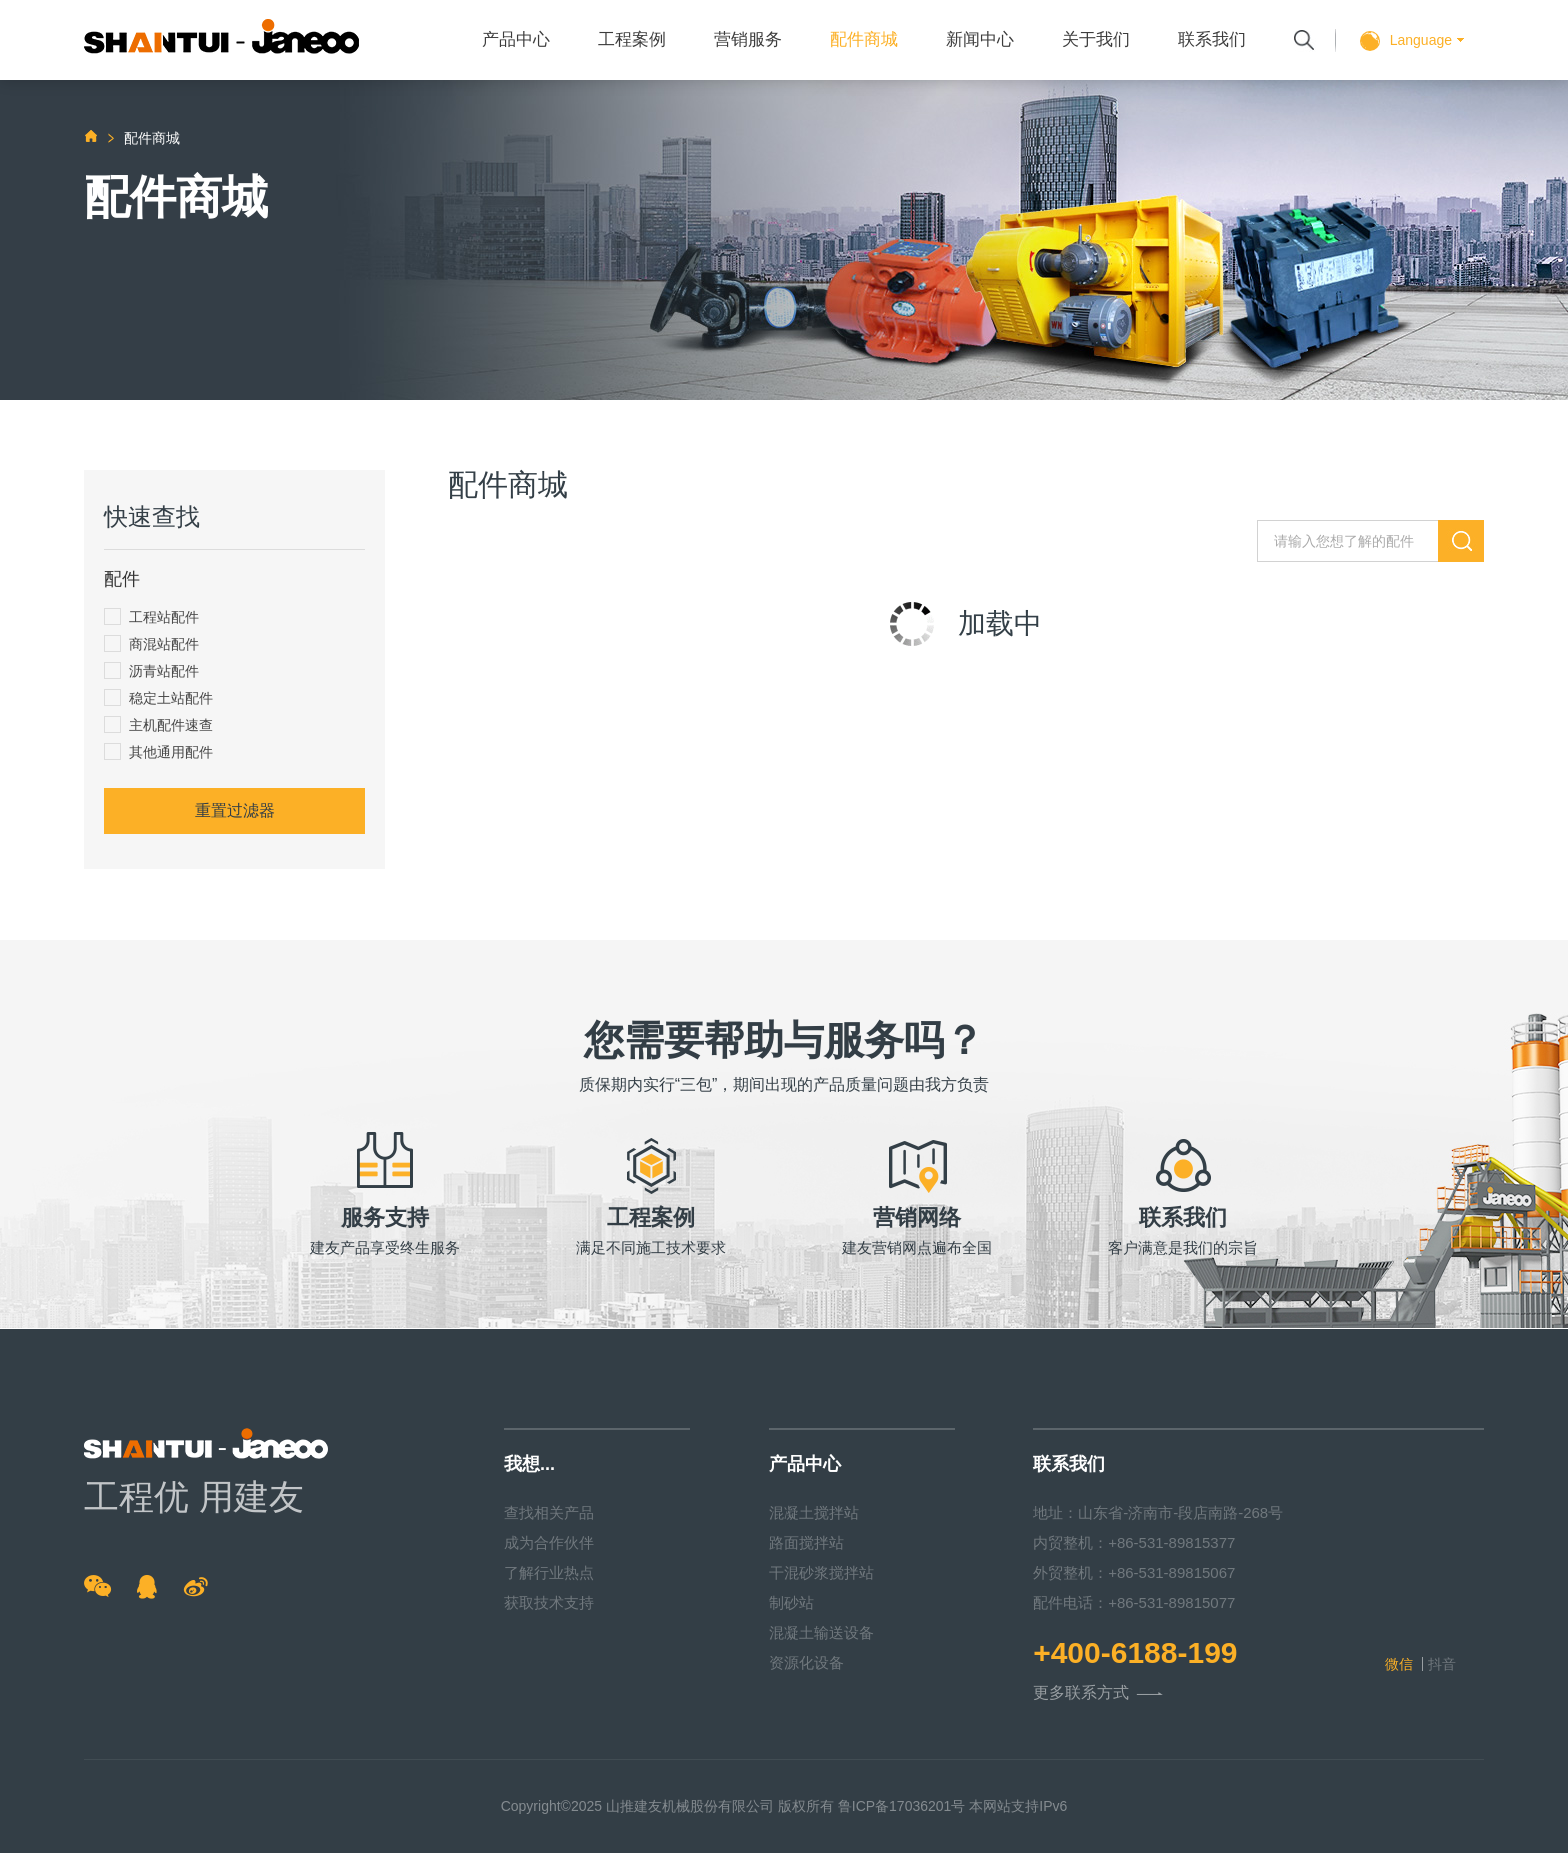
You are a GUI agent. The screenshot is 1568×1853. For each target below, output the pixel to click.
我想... (529, 1464)
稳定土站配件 (158, 697)
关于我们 (1096, 39)
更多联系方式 (1098, 1694)
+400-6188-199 (1135, 1653)
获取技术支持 (549, 1602)
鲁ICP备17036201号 (902, 1806)
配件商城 (864, 39)
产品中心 (516, 39)
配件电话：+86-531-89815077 (1134, 1602)
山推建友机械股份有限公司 (690, 1806)
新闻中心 (980, 39)
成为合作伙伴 (549, 1542)
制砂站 (791, 1602)
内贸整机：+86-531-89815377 (1134, 1542)
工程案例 (632, 39)
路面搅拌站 (806, 1542)
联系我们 (1212, 39)
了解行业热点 (549, 1572)
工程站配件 (151, 616)
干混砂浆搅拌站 (821, 1572)
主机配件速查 (158, 724)
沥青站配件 (151, 670)
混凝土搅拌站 (814, 1512)
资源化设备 (806, 1662)
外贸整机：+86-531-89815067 (1134, 1572)
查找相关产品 (549, 1512)
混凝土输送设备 (821, 1632)
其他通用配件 (158, 751)
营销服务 (748, 39)
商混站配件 (151, 643)
